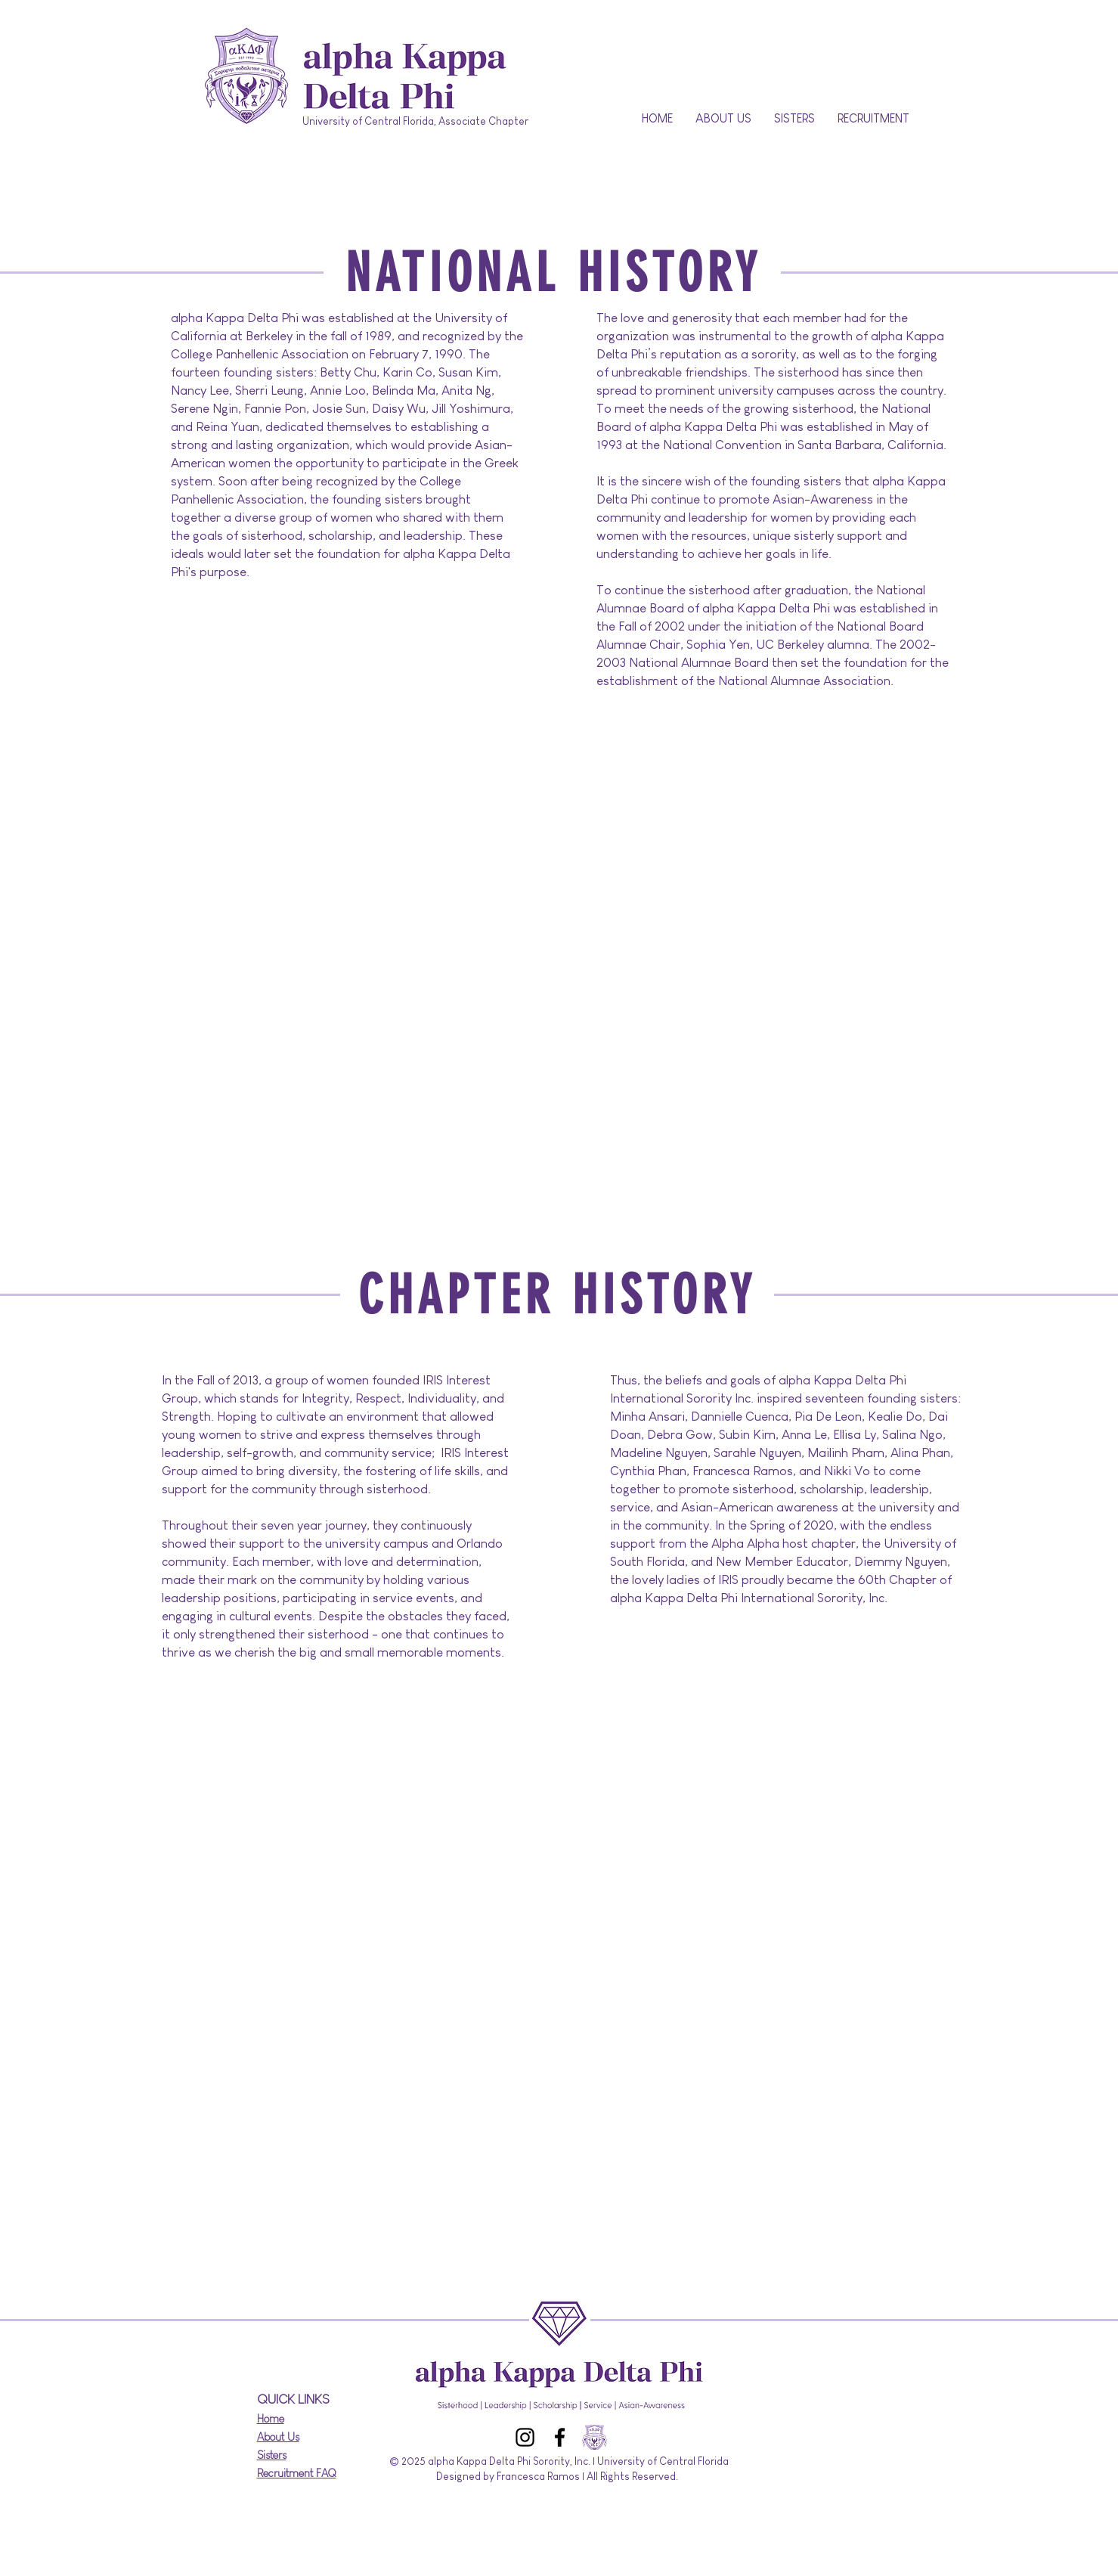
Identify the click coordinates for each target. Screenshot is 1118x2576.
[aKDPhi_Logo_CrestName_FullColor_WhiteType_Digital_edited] (594, 2437)
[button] (723, 118)
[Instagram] (525, 2437)
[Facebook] (559, 2437)
